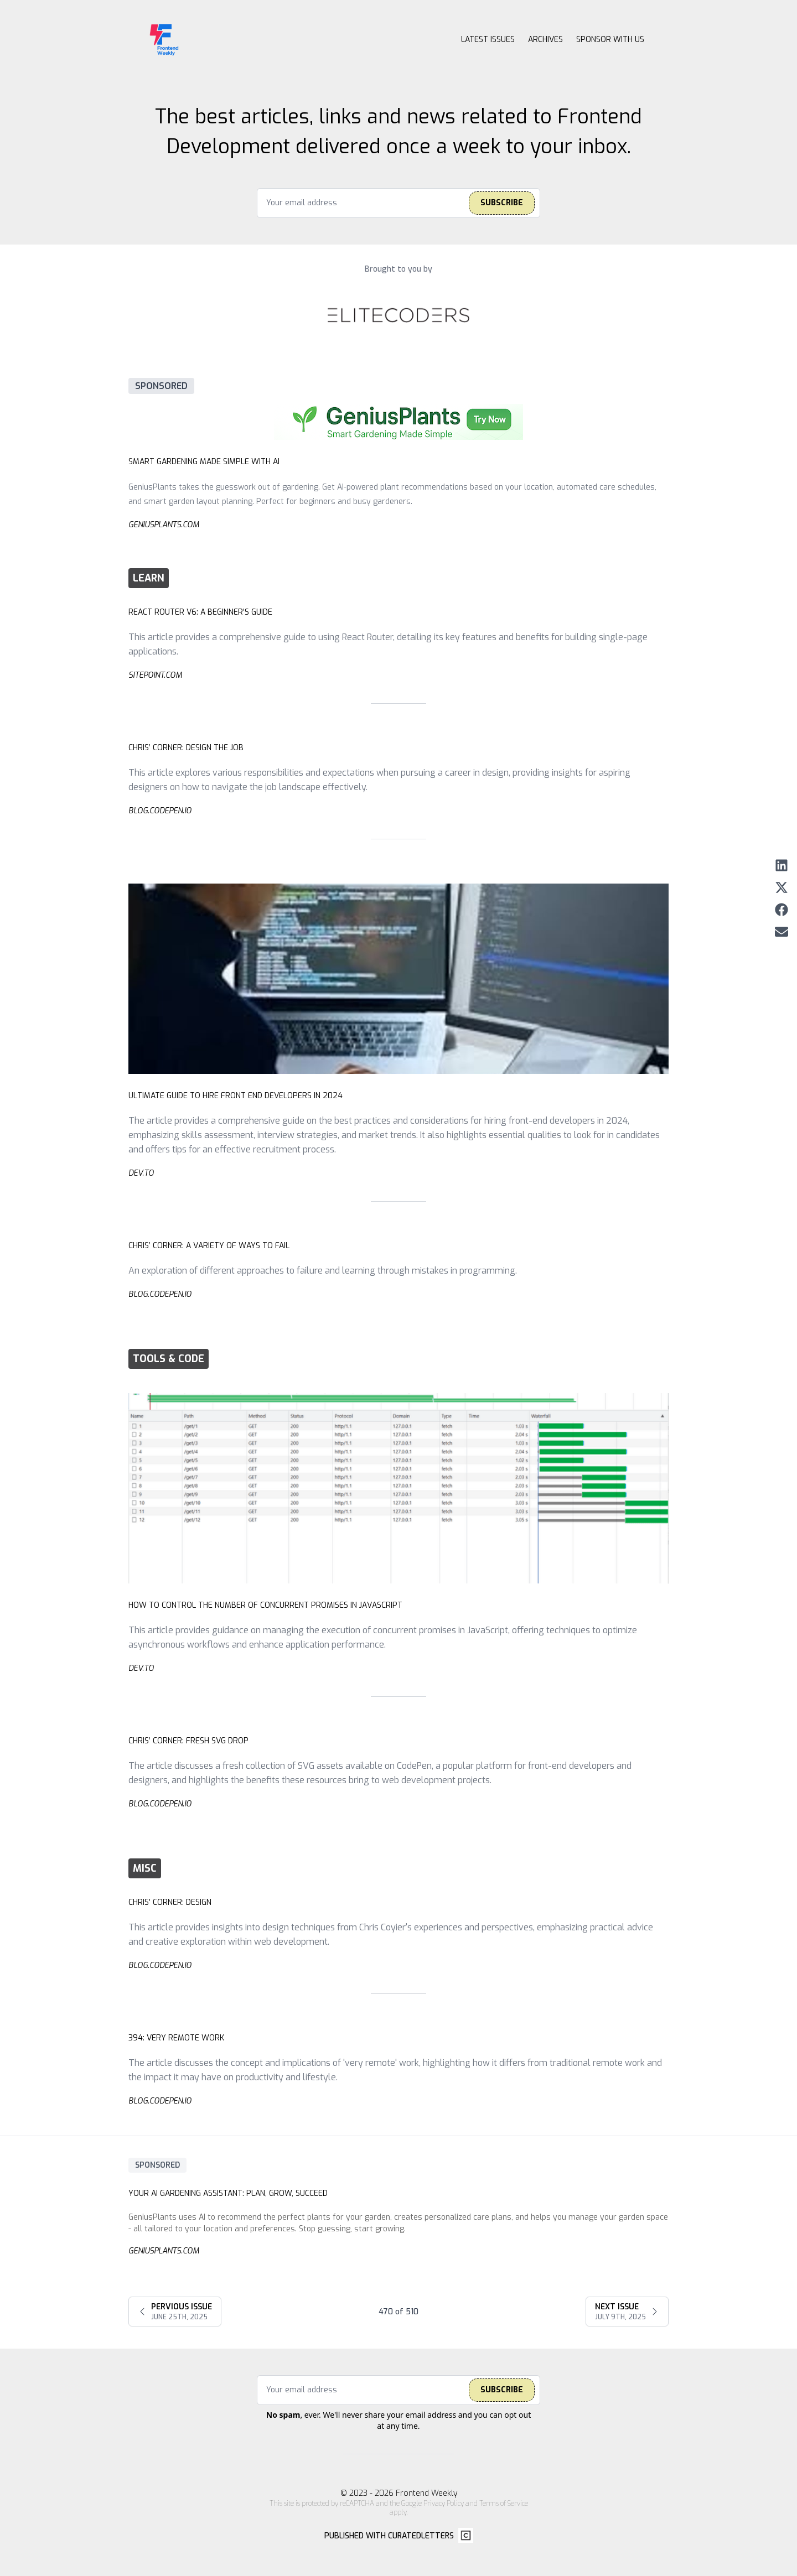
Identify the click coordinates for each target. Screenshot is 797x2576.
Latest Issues (488, 39)
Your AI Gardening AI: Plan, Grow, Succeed (228, 2193)
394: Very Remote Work (176, 2038)
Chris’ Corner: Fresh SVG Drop (188, 1741)
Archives (545, 39)
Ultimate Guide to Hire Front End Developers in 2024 (235, 1095)
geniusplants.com (163, 525)
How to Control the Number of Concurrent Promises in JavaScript (265, 1605)
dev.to (141, 1173)
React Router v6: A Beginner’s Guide (200, 612)
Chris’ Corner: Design (169, 1902)
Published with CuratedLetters (389, 2536)
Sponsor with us (610, 39)
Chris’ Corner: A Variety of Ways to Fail (208, 1245)
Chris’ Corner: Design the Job (186, 747)
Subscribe (501, 203)
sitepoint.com (155, 675)
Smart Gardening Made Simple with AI (204, 461)
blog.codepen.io (160, 811)
